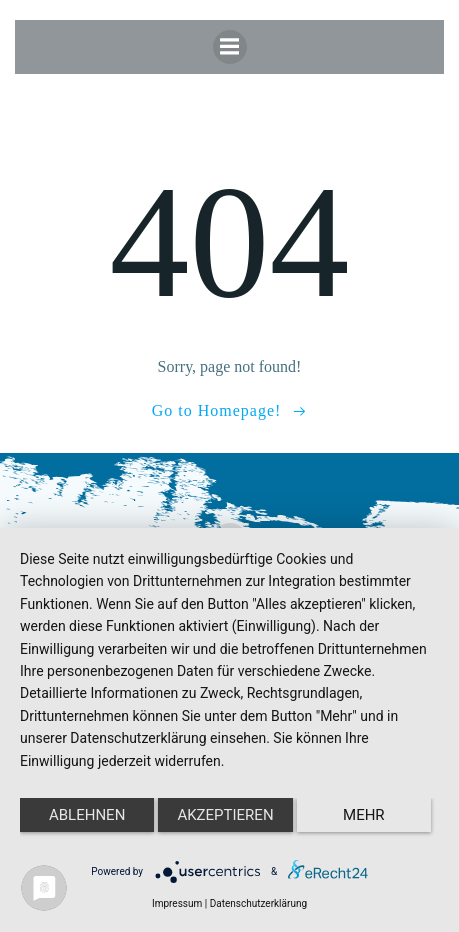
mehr (364, 815)
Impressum (177, 903)
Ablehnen (87, 815)
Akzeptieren (225, 815)
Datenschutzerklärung (258, 903)
